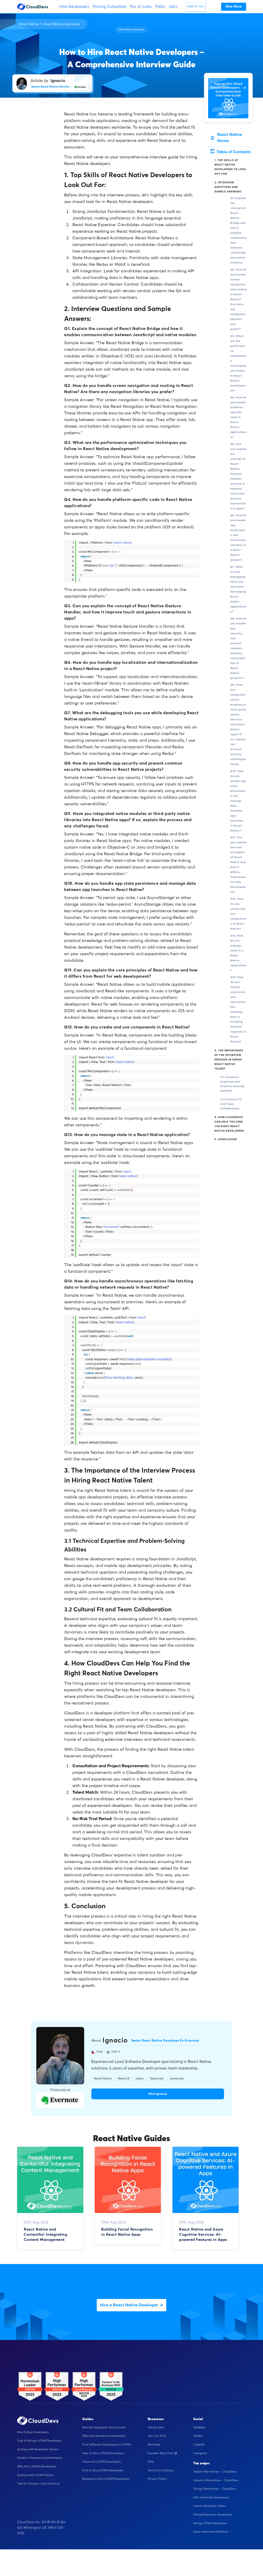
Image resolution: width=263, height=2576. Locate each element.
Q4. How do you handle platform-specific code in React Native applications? (238, 417)
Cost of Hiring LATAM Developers (39, 2440)
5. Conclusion (226, 1139)
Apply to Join (195, 6)
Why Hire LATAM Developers (36, 2466)
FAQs (160, 7)
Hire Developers (74, 7)
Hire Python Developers (33, 2432)
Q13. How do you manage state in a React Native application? (238, 953)
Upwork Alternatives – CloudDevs (215, 2480)
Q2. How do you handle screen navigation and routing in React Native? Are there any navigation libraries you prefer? (238, 299)
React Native (29, 24)
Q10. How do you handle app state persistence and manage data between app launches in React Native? (238, 801)
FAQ (151, 2461)
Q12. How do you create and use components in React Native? (238, 913)
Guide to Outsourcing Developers (39, 2457)
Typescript (156, 2078)
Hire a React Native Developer (131, 2305)
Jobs (173, 7)
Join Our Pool (157, 2436)
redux (139, 2078)
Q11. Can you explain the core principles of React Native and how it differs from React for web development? (238, 864)
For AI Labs (141, 7)
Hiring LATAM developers (210, 2523)
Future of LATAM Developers (101, 2461)
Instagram (200, 2453)
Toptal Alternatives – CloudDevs (215, 2471)
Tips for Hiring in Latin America (38, 2483)
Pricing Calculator (110, 7)
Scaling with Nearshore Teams (37, 2449)
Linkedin (199, 2444)
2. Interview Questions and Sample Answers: (228, 187)
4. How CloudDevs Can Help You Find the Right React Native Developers (229, 1124)
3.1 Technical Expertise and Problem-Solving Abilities (232, 1084)
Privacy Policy (157, 2479)
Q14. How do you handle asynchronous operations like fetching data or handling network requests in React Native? (238, 1009)
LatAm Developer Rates (209, 2506)
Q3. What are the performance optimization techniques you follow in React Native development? (238, 363)
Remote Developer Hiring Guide (103, 2427)
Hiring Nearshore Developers (212, 2514)
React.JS (124, 2078)
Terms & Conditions (161, 2470)
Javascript (177, 2078)
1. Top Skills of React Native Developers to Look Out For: (230, 167)
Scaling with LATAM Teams (35, 2475)
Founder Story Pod (162, 2453)
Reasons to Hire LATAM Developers (106, 2479)
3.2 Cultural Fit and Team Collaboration (231, 1104)
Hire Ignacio (157, 2094)
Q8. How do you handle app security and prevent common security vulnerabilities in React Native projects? (238, 648)
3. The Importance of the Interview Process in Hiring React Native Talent (229, 1059)
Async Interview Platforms (210, 2531)
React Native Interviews (62, 24)
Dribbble (199, 2427)
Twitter (198, 2436)
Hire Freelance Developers (211, 2497)
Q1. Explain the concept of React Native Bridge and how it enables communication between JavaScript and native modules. (238, 230)
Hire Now (154, 2444)
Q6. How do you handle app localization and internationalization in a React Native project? (238, 537)
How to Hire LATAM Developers (103, 2453)
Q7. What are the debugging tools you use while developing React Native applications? (238, 589)
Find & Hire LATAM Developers (103, 2470)
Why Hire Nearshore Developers (103, 2436)
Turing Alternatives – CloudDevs (214, 2488)
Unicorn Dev (156, 2427)
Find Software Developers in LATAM (106, 2444)
